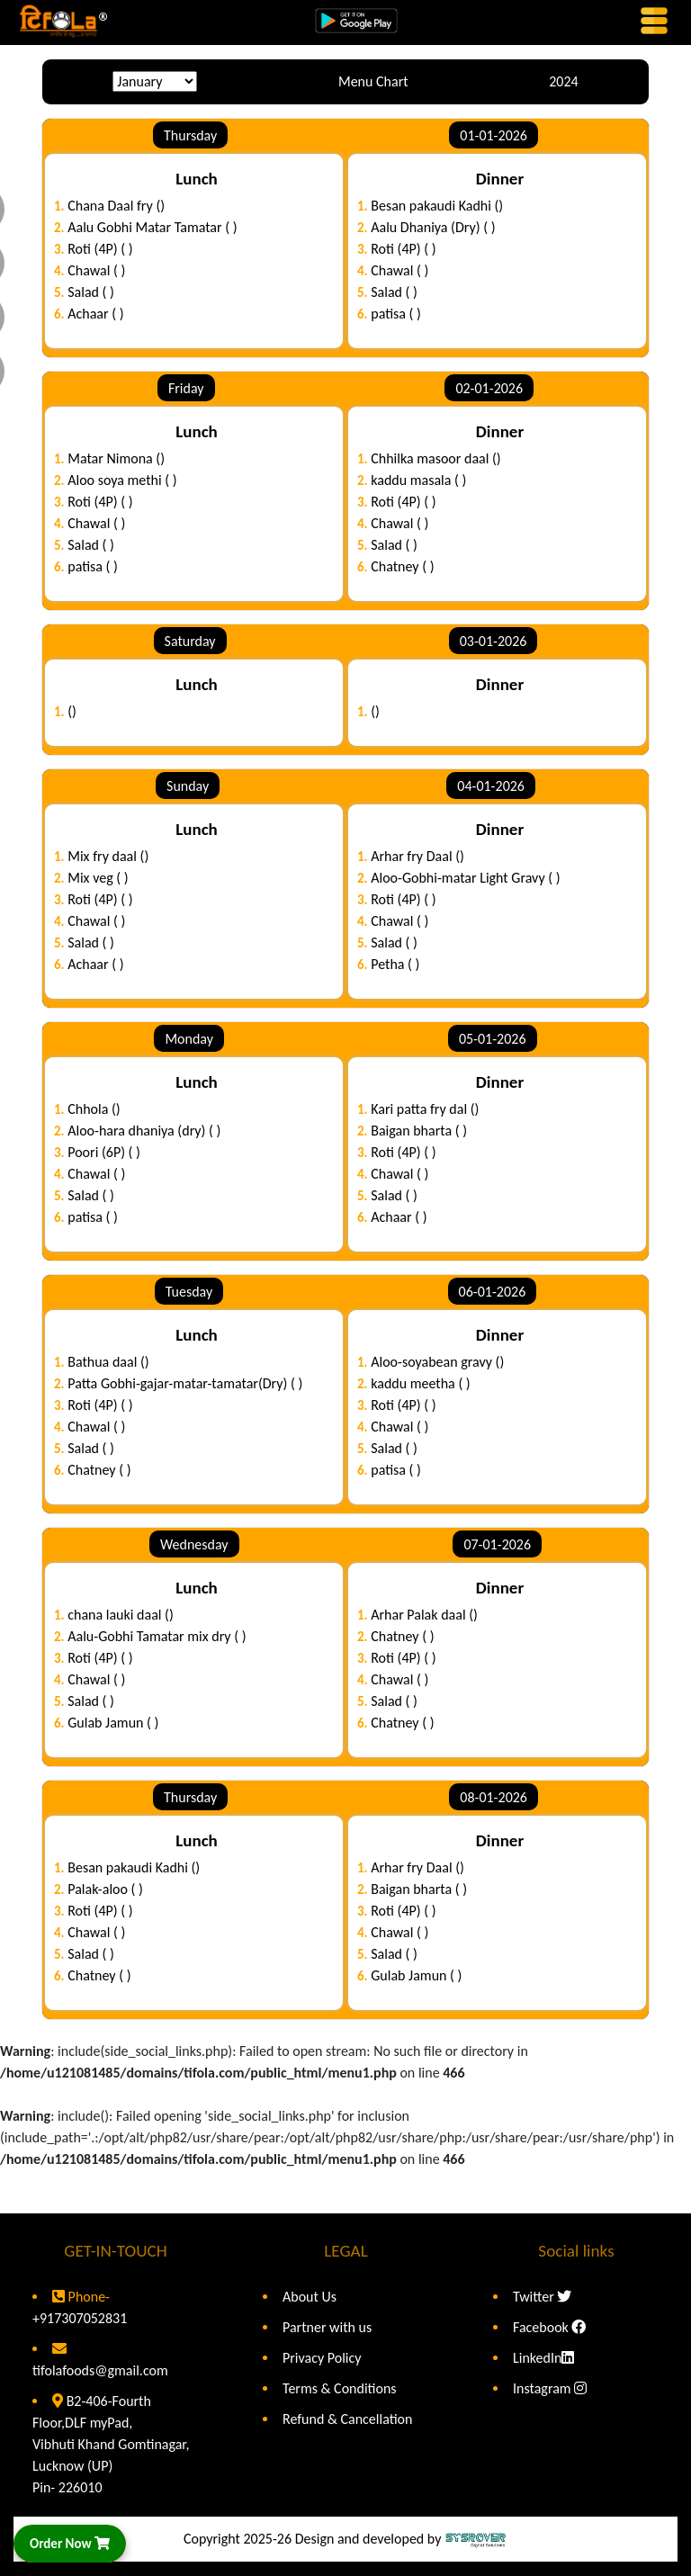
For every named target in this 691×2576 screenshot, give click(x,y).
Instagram (550, 2388)
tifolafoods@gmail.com (100, 2370)
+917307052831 (79, 2318)
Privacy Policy (322, 2357)
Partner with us (327, 2327)
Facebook (549, 2327)
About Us (310, 2296)
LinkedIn (543, 2357)
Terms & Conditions (340, 2388)
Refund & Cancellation (347, 2419)
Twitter (542, 2296)
